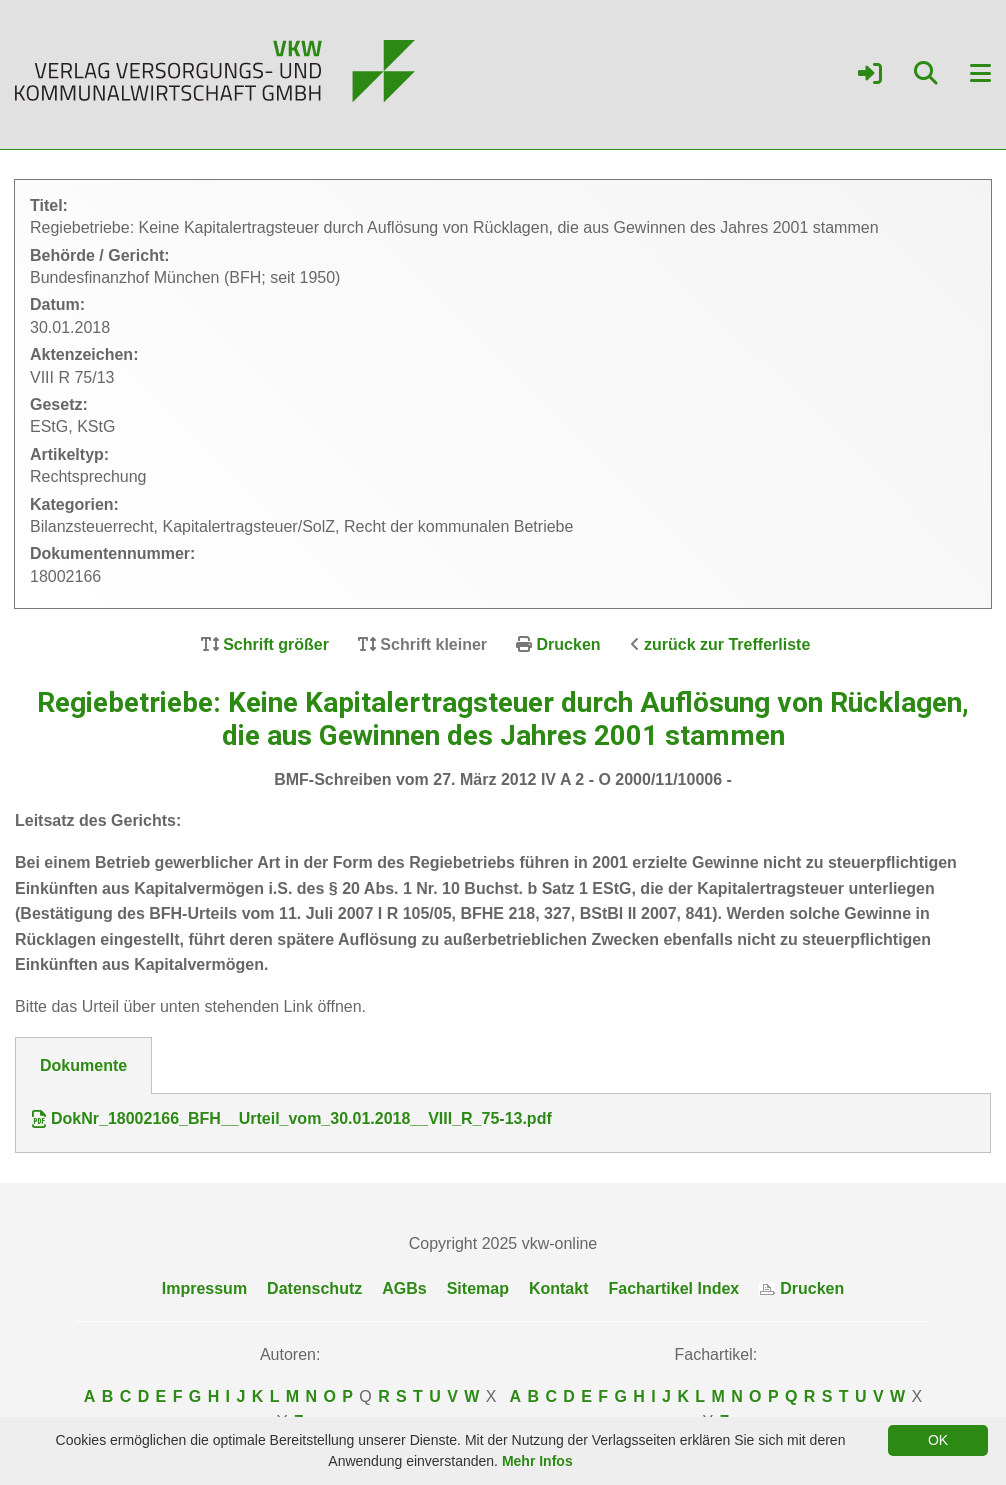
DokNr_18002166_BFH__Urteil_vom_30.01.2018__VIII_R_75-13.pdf (292, 1119)
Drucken (569, 644)
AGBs (404, 1288)
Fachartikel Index (674, 1288)
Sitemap (478, 1288)
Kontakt (559, 1288)
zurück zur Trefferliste (727, 644)
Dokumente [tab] (83, 1065)
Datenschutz (314, 1288)
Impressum (204, 1288)
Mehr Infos (537, 1461)
